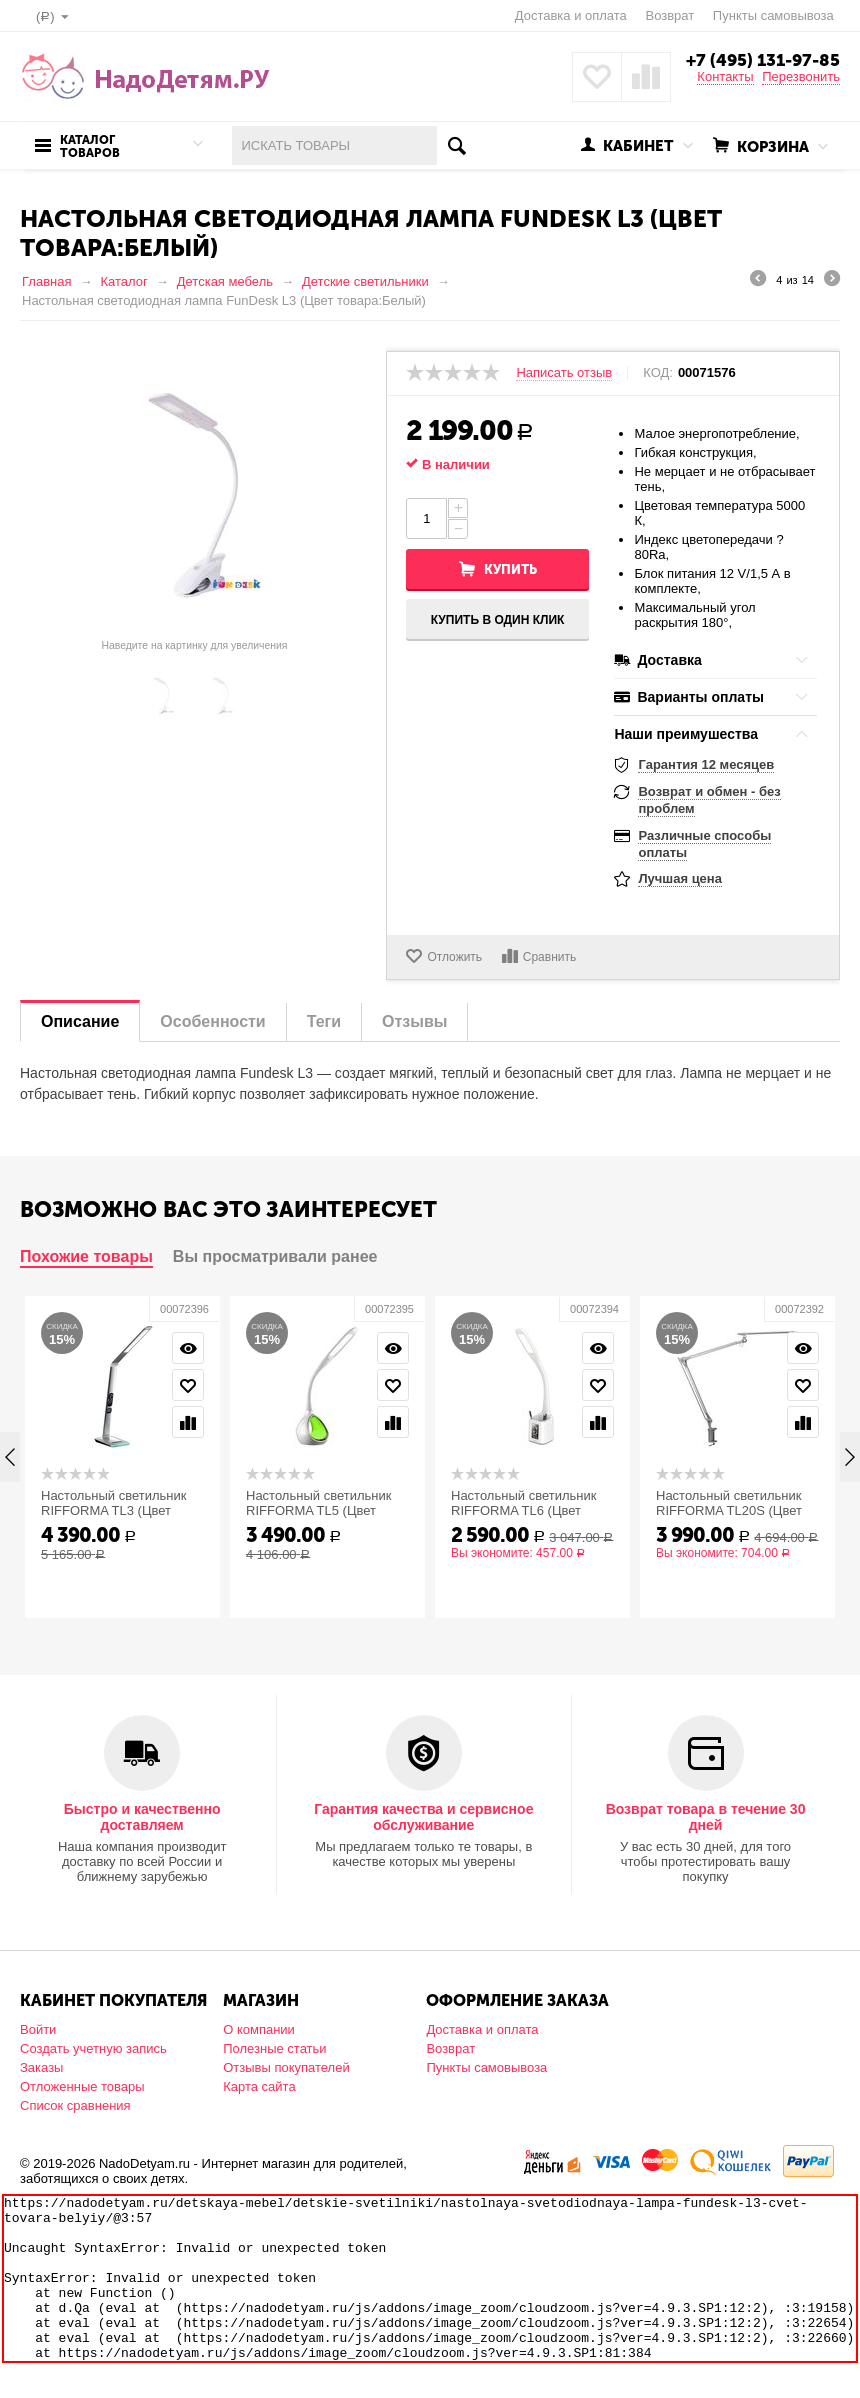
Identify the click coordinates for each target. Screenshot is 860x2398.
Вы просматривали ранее (275, 1256)
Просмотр (188, 1348)
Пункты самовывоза (773, 15)
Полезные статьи (274, 2048)
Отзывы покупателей (286, 2067)
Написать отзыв (564, 373)
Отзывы (414, 1021)
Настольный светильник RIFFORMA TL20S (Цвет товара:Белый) (729, 1510)
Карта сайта (259, 2086)
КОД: (658, 373)
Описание (80, 1021)
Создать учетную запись (93, 2048)
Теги (324, 1021)
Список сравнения (75, 2105)
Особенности (212, 1021)
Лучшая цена (679, 878)
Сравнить (549, 957)
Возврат (669, 15)
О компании (259, 2029)
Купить (510, 569)
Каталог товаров (90, 147)
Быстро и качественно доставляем (142, 1817)
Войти (38, 2029)
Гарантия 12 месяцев (706, 764)
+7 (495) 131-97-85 (763, 60)
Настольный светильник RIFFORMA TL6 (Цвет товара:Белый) (523, 1510)
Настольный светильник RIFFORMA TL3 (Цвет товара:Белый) (113, 1510)
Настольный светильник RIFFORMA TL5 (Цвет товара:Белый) (318, 1510)
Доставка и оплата (571, 15)
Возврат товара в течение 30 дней (706, 1817)
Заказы (41, 2067)
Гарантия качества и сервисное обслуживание (423, 1817)
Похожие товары (86, 1256)
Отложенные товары (82, 2086)
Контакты (725, 76)
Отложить (454, 957)
